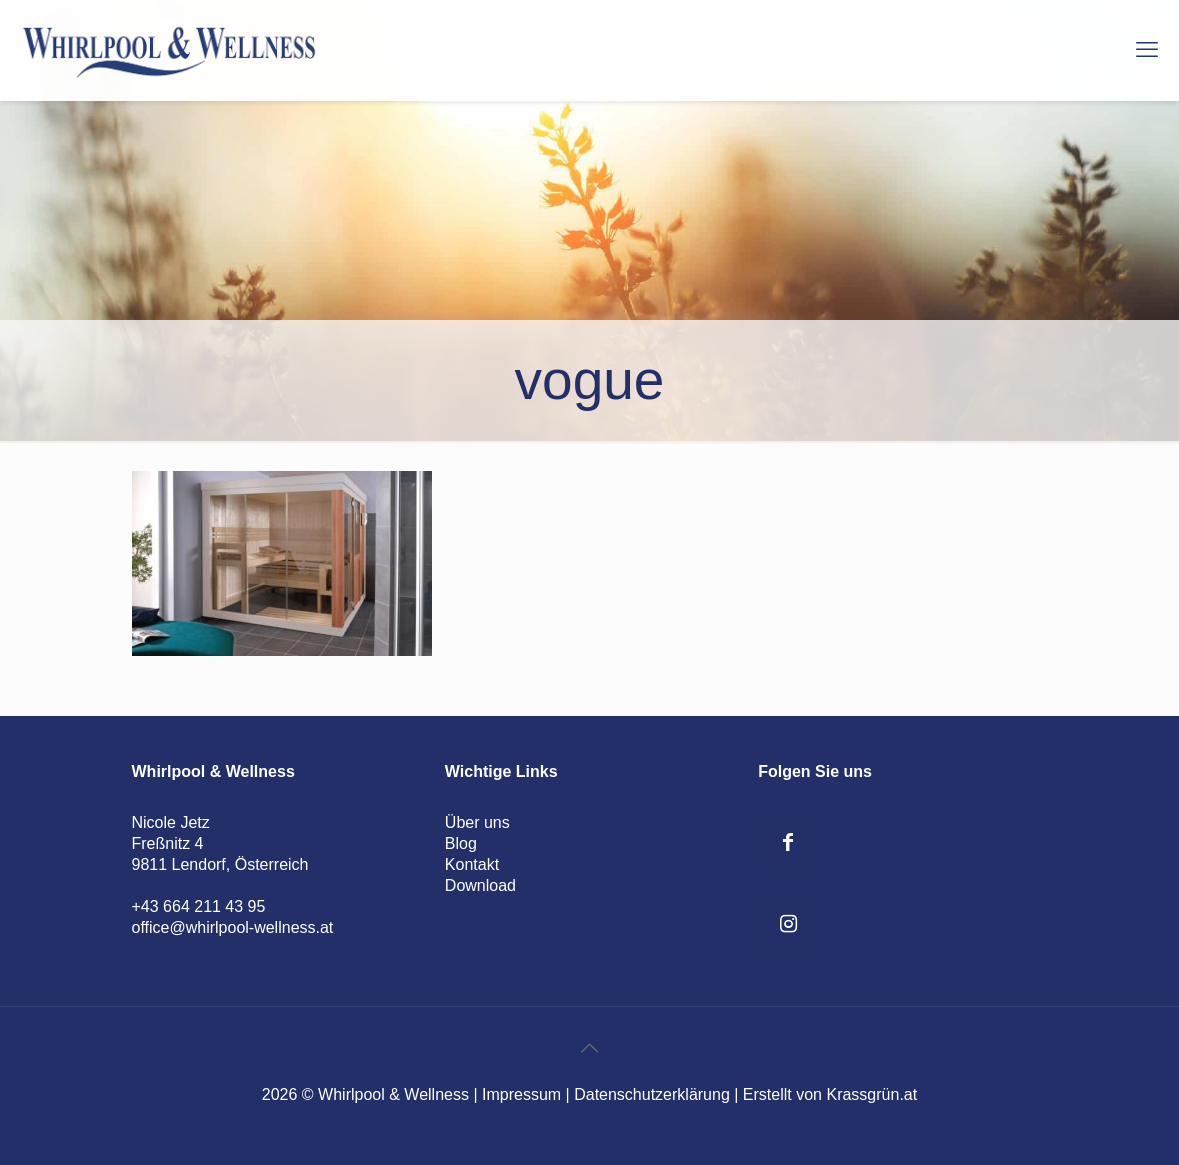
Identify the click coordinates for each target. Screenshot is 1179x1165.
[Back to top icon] (590, 1048)
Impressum (521, 1094)
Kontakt (472, 864)
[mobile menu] (1147, 50)
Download (480, 885)
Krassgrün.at (871, 1094)
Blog (461, 843)
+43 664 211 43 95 (199, 906)
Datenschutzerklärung (652, 1094)
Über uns (477, 822)
